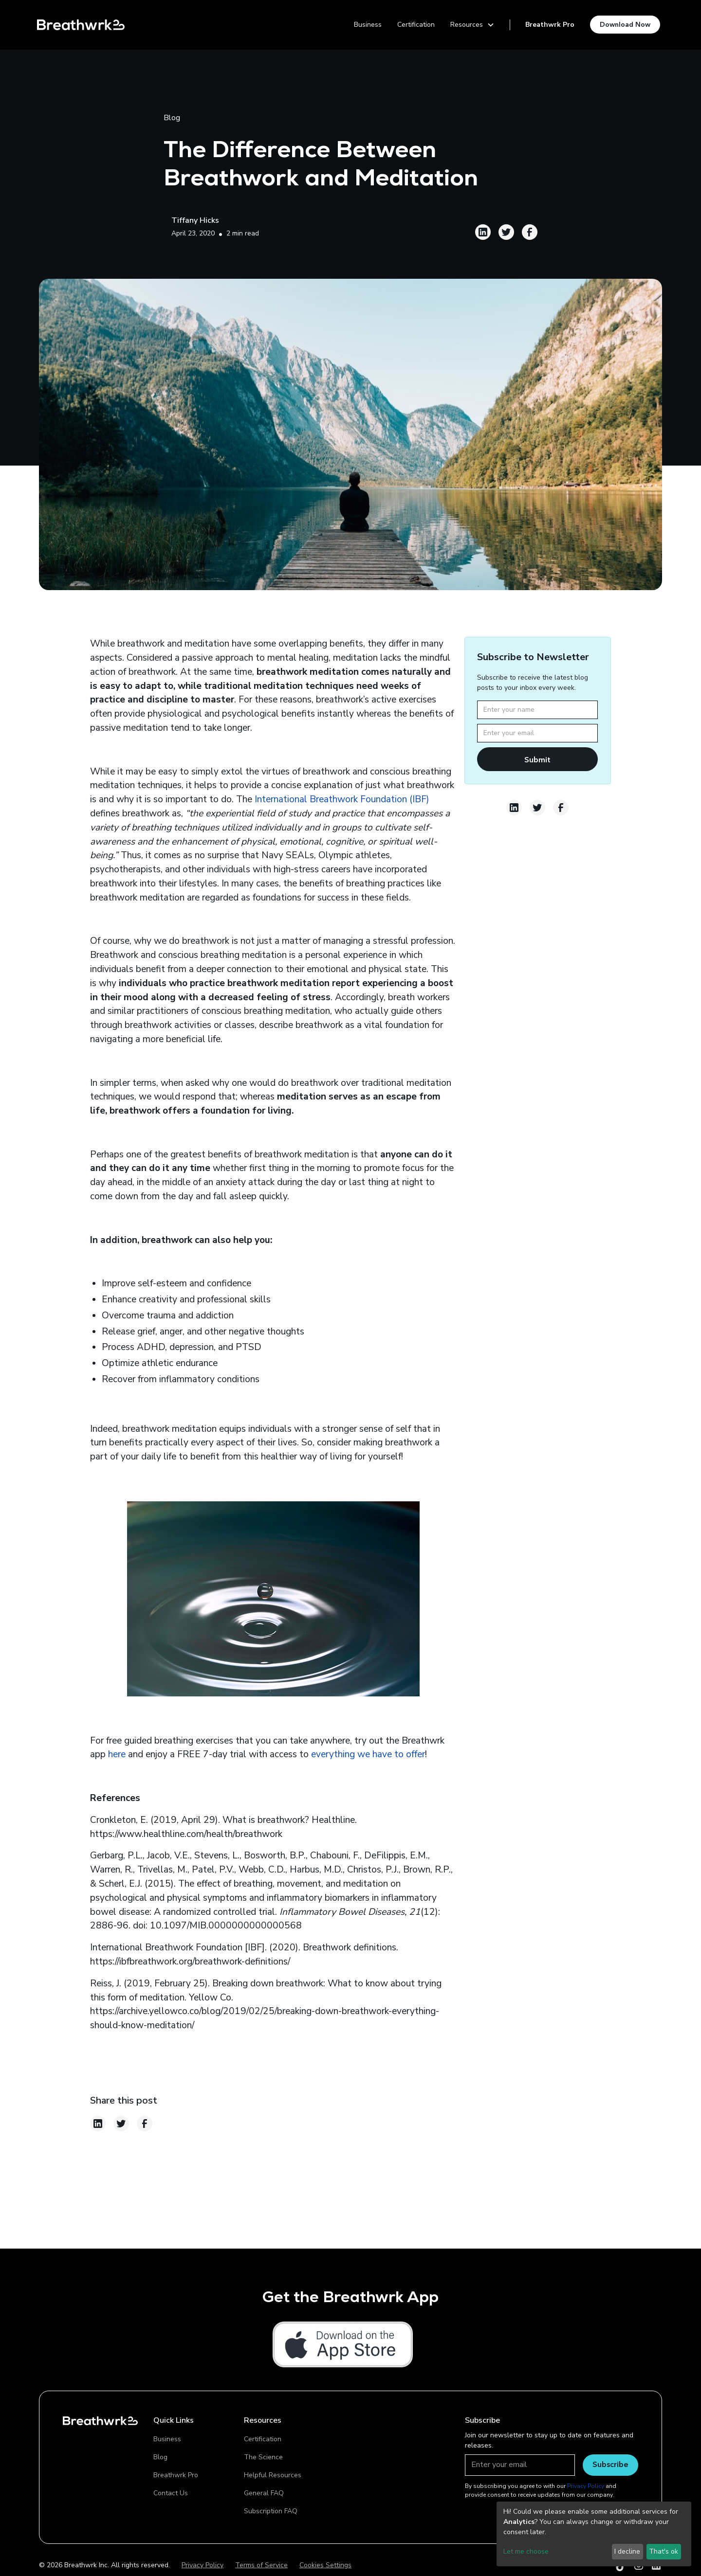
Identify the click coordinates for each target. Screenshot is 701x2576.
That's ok (663, 2551)
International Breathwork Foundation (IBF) (342, 799)
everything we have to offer (368, 1754)
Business (368, 24)
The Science (263, 2457)
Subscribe (610, 2464)
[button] (472, 25)
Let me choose (526, 2551)
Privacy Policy (202, 2565)
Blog (160, 2457)
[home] (81, 24)
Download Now (625, 24)
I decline (627, 2551)
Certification (416, 24)
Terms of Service (261, 2565)
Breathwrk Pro (549, 24)
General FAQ (264, 2493)
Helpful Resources (272, 2475)
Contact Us (170, 2493)
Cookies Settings (325, 2565)
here (117, 1754)
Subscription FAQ (270, 2511)
